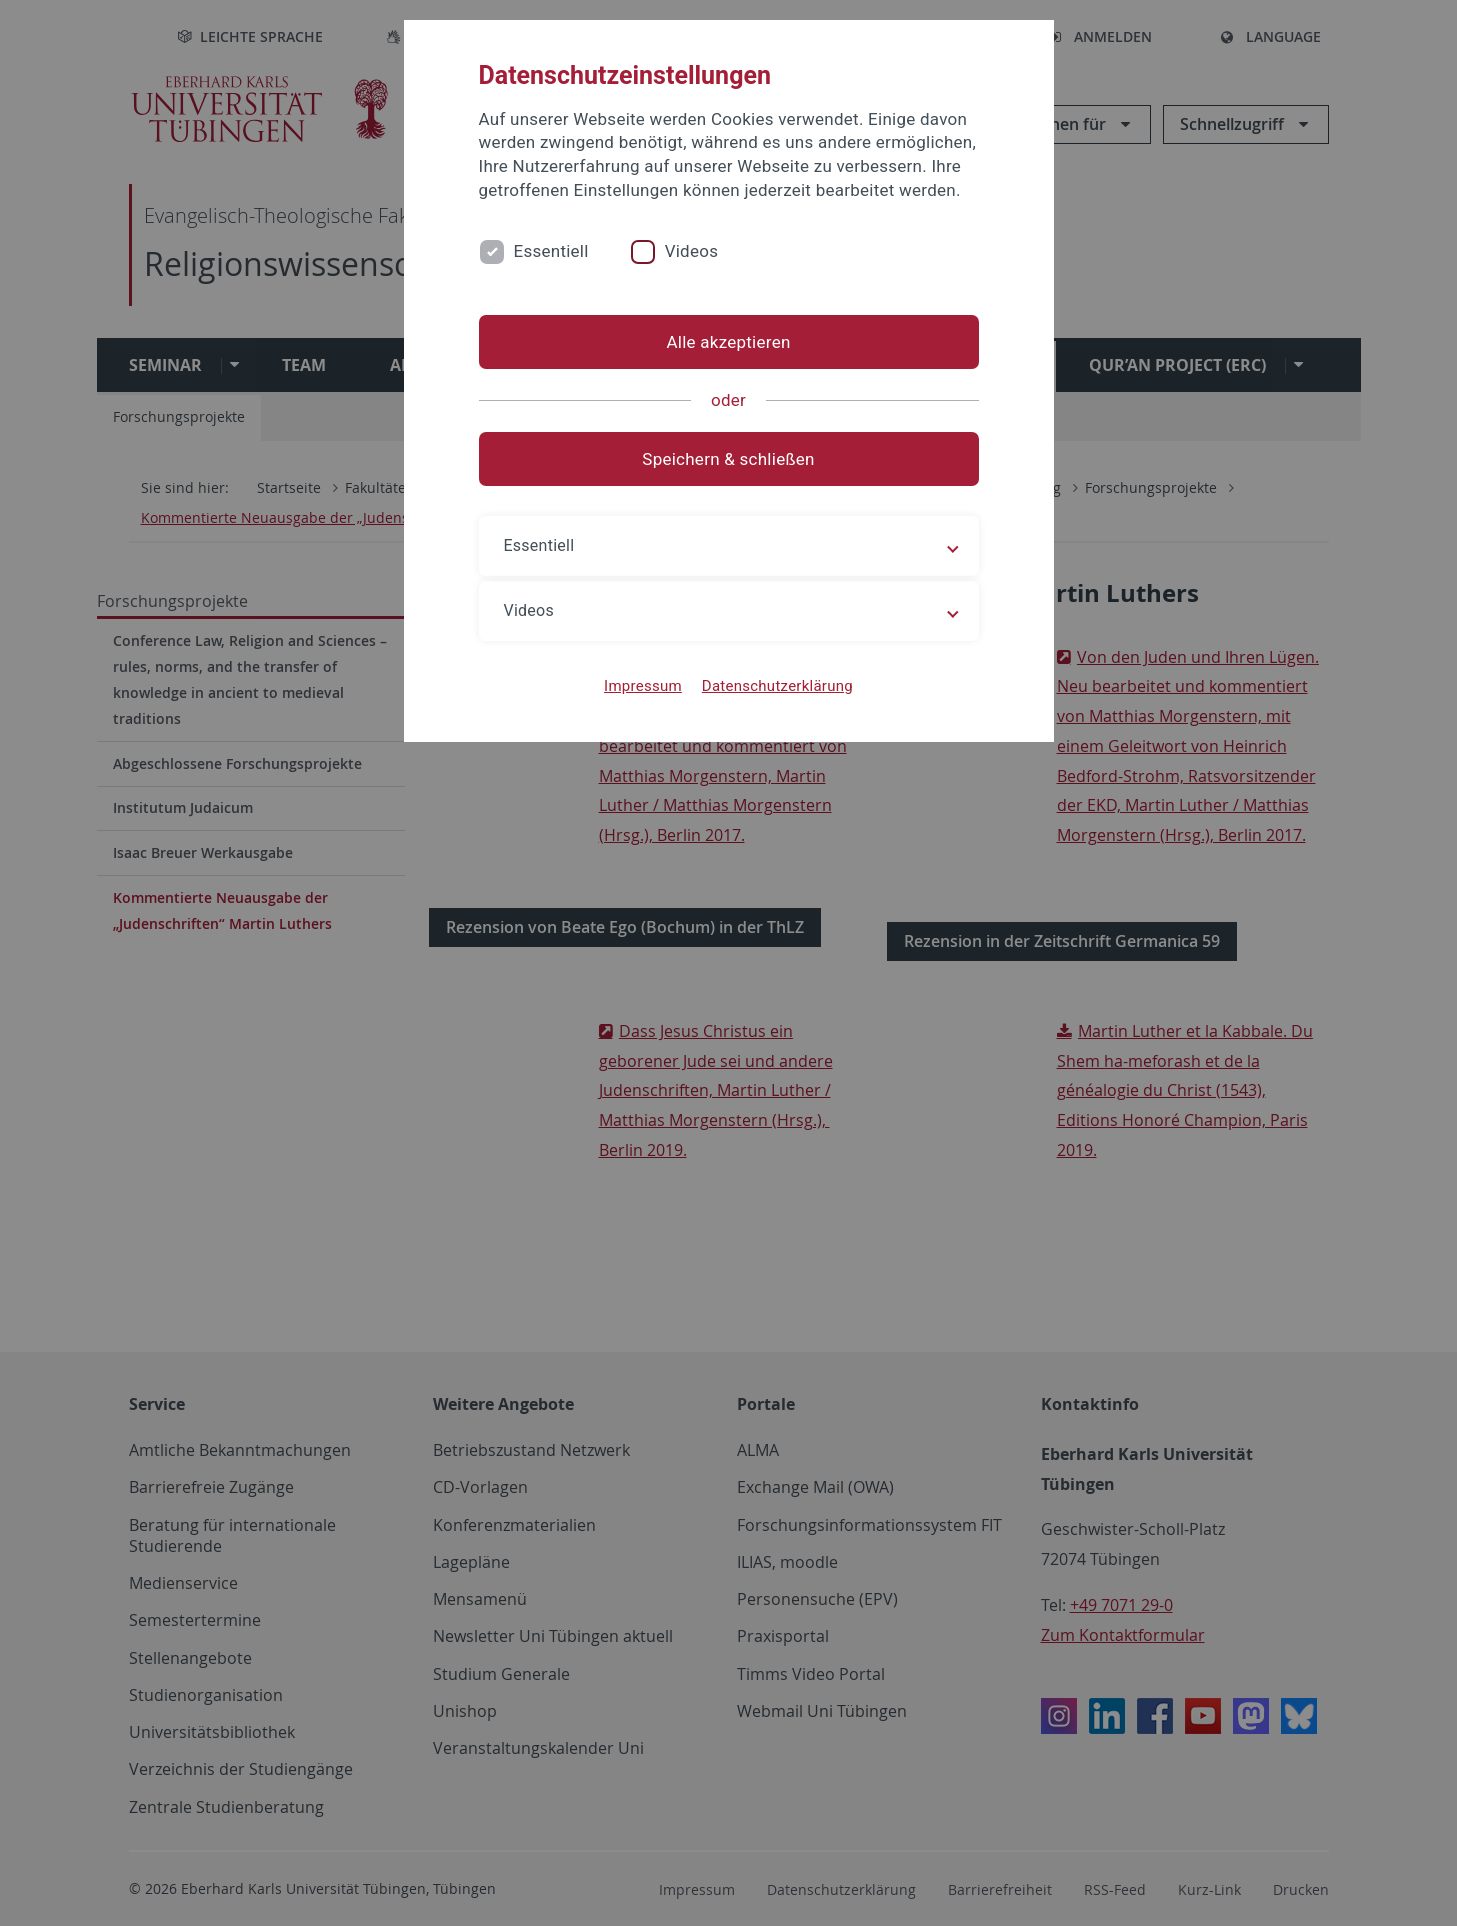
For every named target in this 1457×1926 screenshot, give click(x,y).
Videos (692, 251)
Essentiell (551, 251)
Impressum (643, 686)
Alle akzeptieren (728, 342)
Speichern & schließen (728, 459)
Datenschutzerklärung (777, 686)
